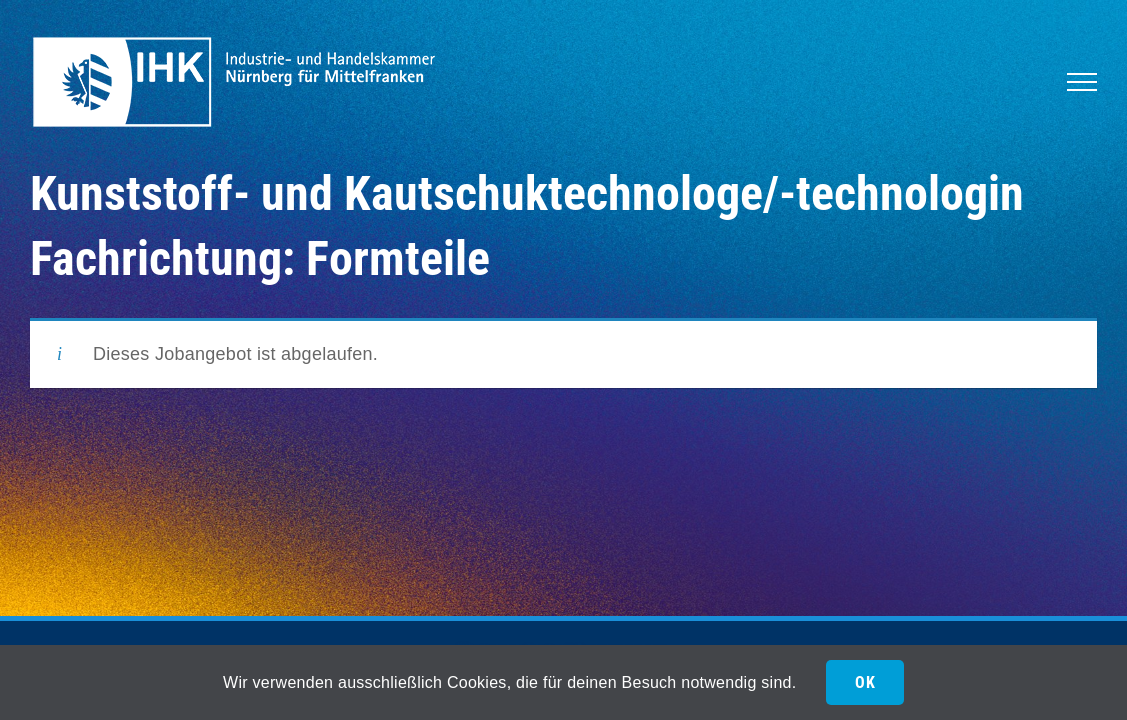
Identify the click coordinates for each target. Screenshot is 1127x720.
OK (864, 682)
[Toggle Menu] (1082, 82)
